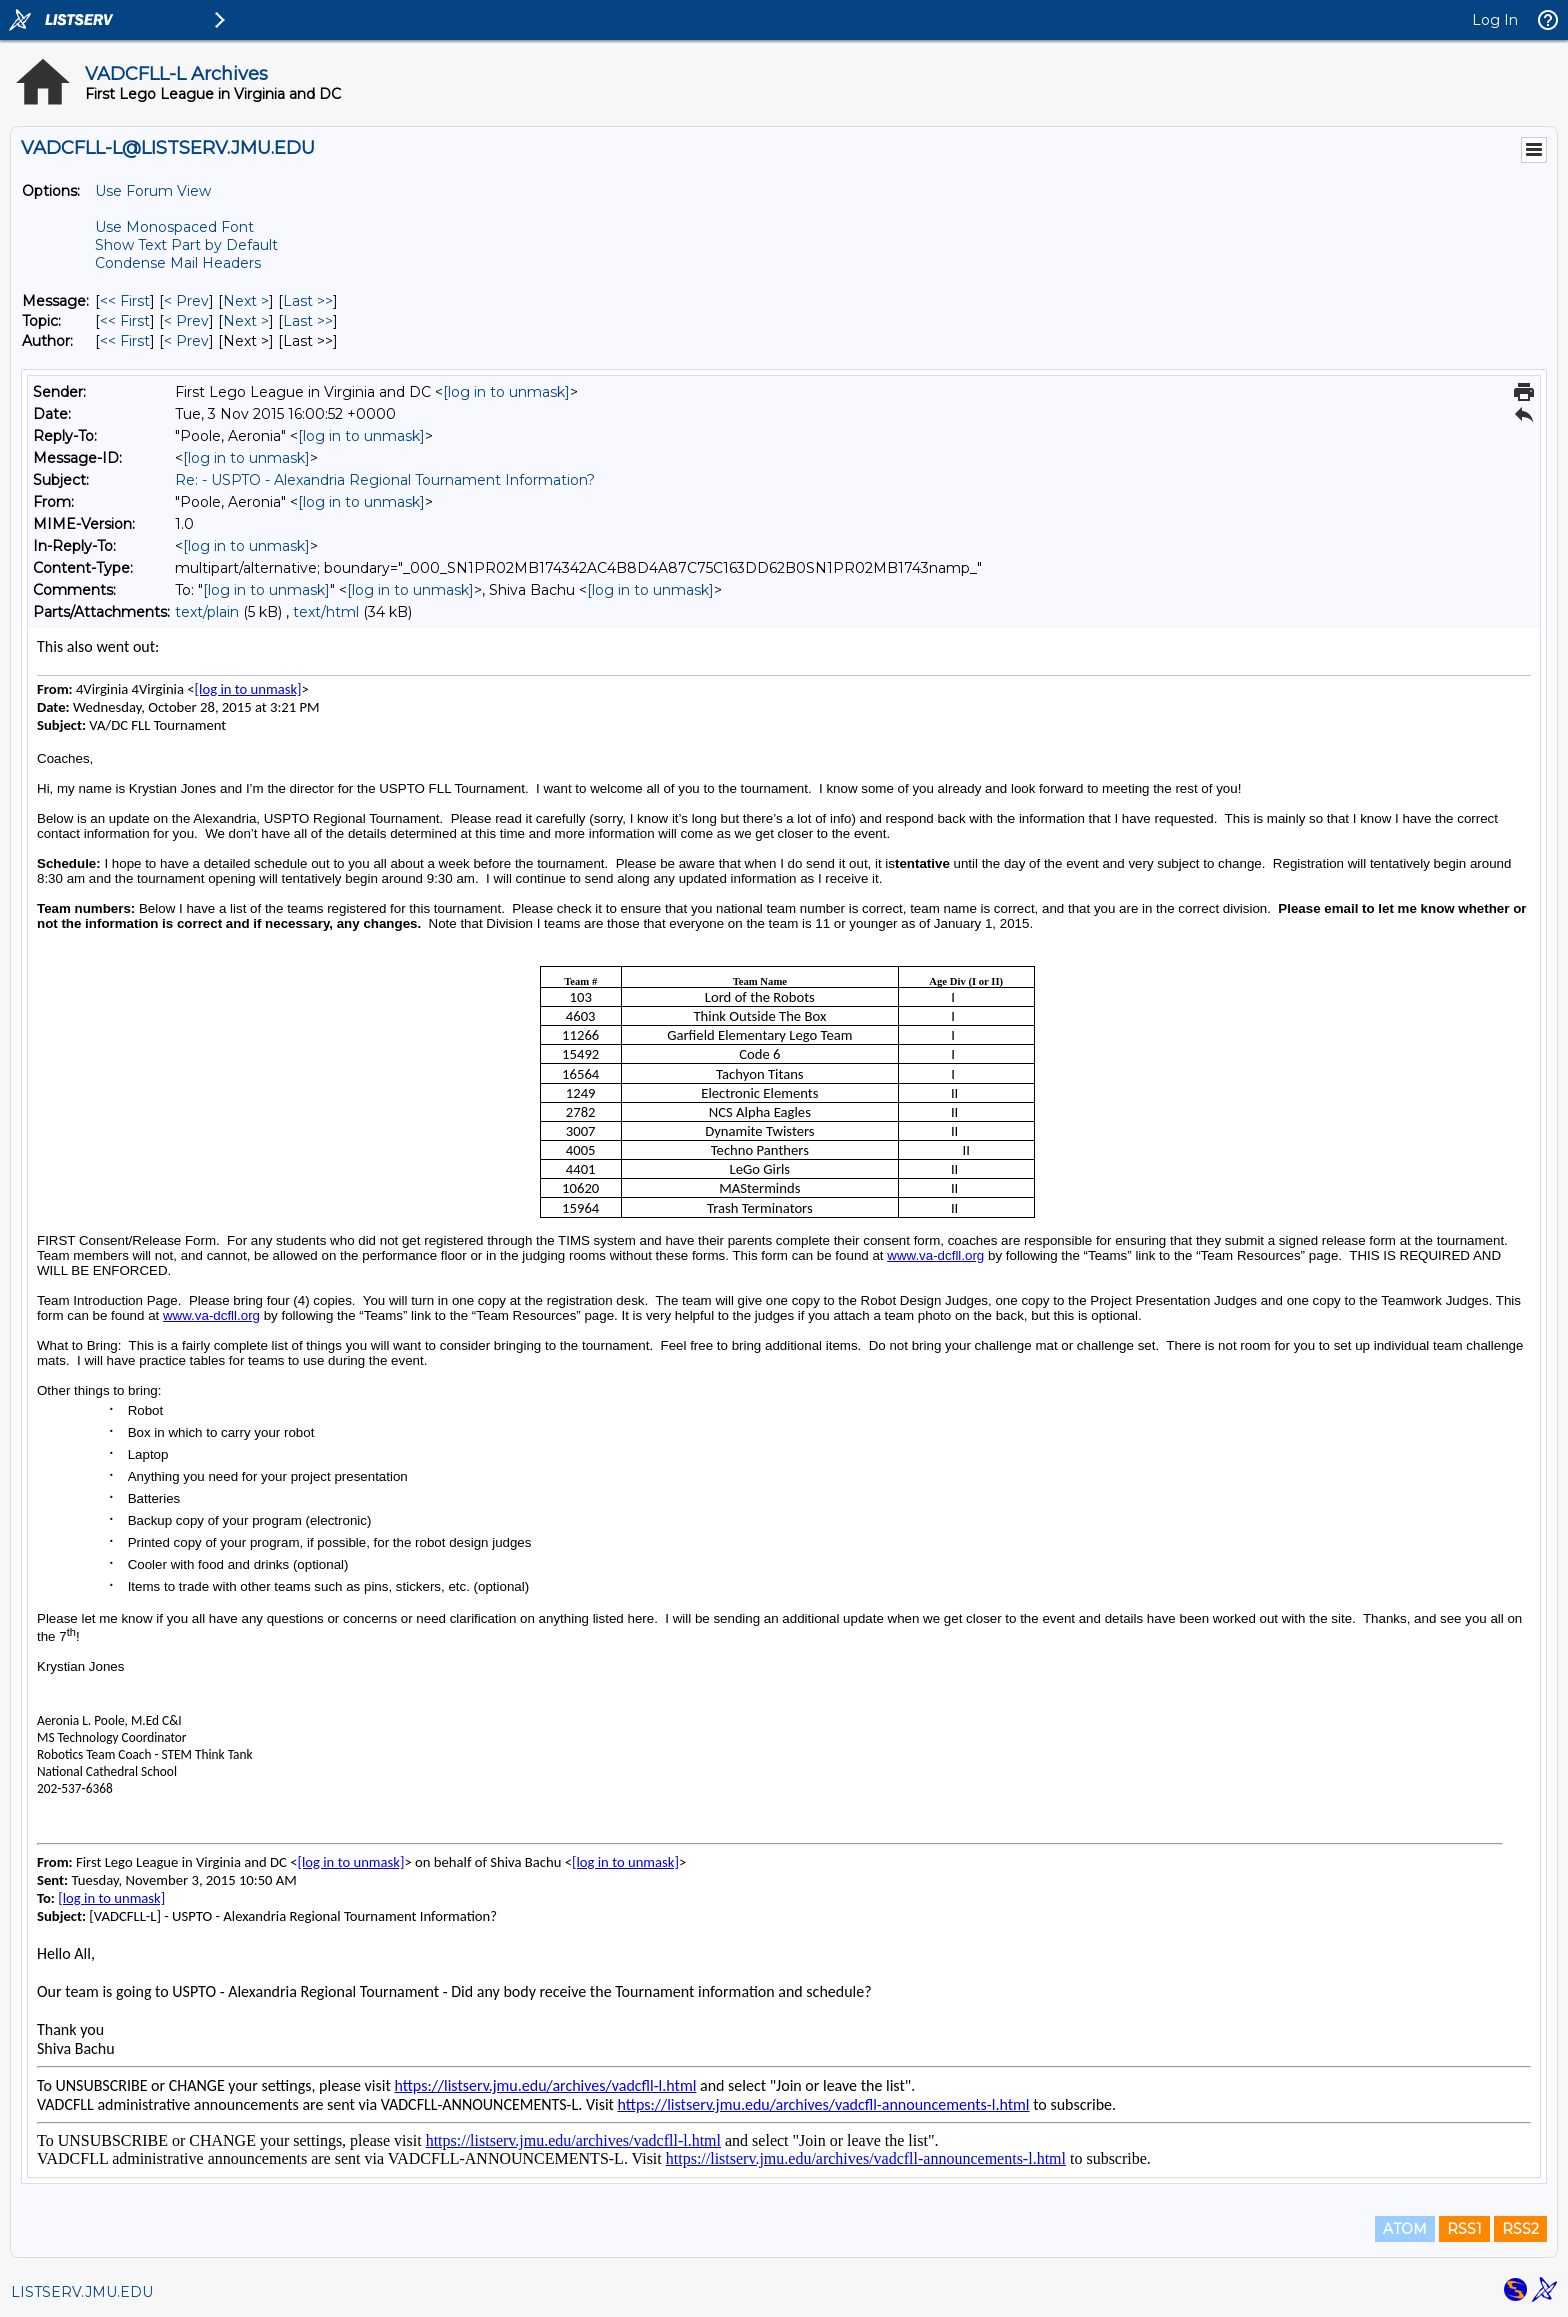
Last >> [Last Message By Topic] (308, 321)
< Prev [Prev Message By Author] (186, 341)
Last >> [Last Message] (308, 301)
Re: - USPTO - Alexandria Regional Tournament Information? (385, 480)
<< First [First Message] (125, 301)
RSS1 (1464, 2229)
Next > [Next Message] (246, 301)
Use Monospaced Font (174, 227)
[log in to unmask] (506, 392)
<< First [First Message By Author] (125, 341)
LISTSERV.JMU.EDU (82, 2292)
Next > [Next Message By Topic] (246, 321)
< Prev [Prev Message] (186, 301)
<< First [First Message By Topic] (125, 321)
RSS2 (1520, 2229)
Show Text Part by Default (186, 245)
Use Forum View (153, 191)
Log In (1495, 20)
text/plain (207, 612)
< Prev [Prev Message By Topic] (186, 321)
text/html (326, 612)
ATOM (1405, 2229)
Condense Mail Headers (178, 263)
